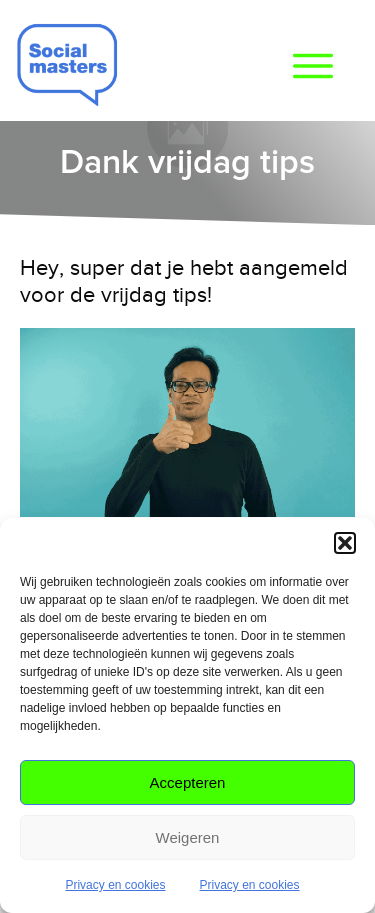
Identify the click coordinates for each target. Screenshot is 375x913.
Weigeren (188, 837)
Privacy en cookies (115, 885)
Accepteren (188, 782)
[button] (345, 543)
